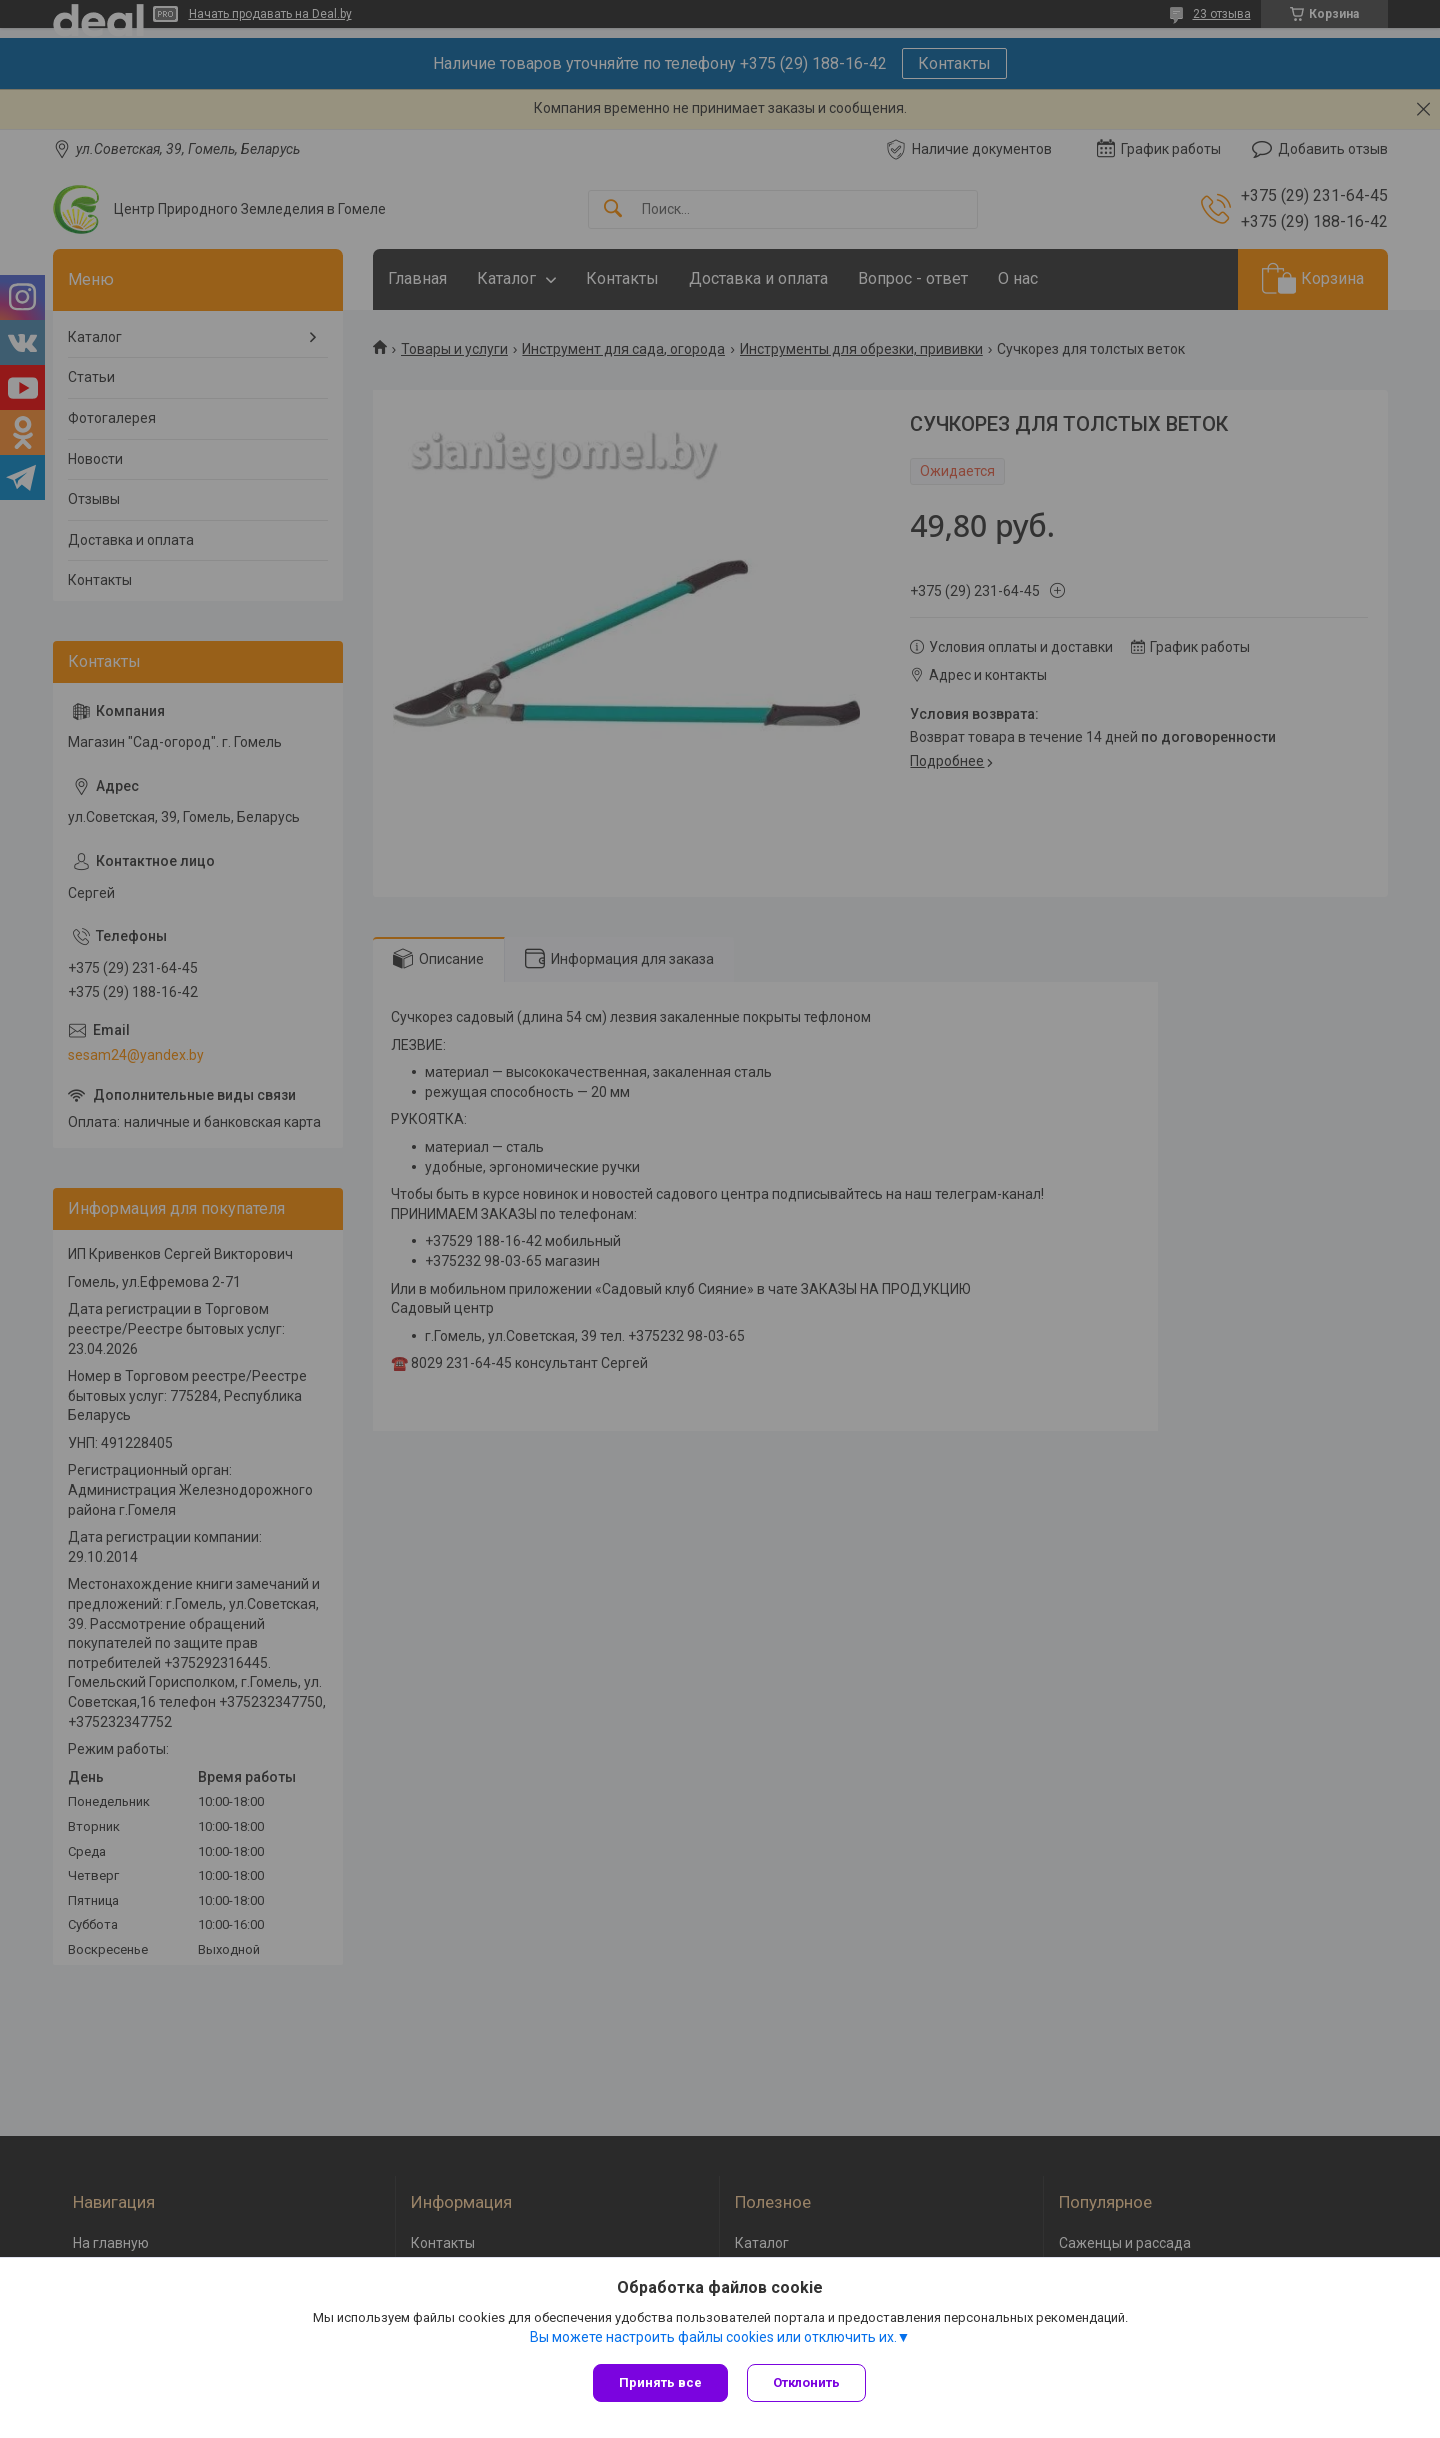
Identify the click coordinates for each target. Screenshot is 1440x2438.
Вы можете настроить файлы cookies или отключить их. (713, 2337)
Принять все (660, 2382)
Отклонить (807, 2382)
